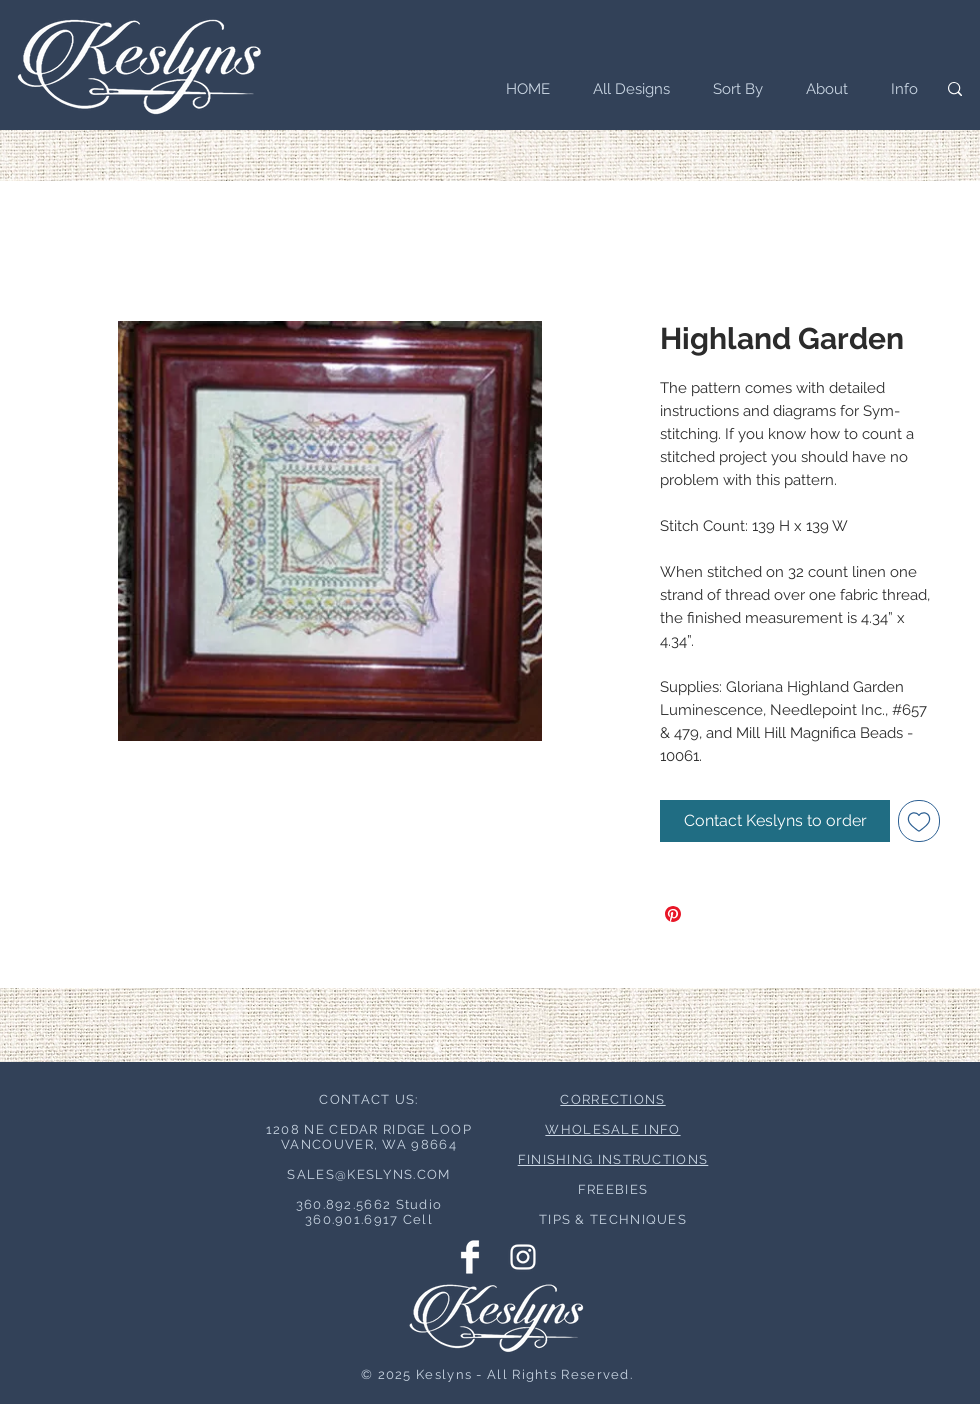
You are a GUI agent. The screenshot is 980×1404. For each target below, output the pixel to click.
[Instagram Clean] (523, 1257)
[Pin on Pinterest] (673, 914)
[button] (731, 89)
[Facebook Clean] (470, 1257)
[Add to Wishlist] (919, 821)
